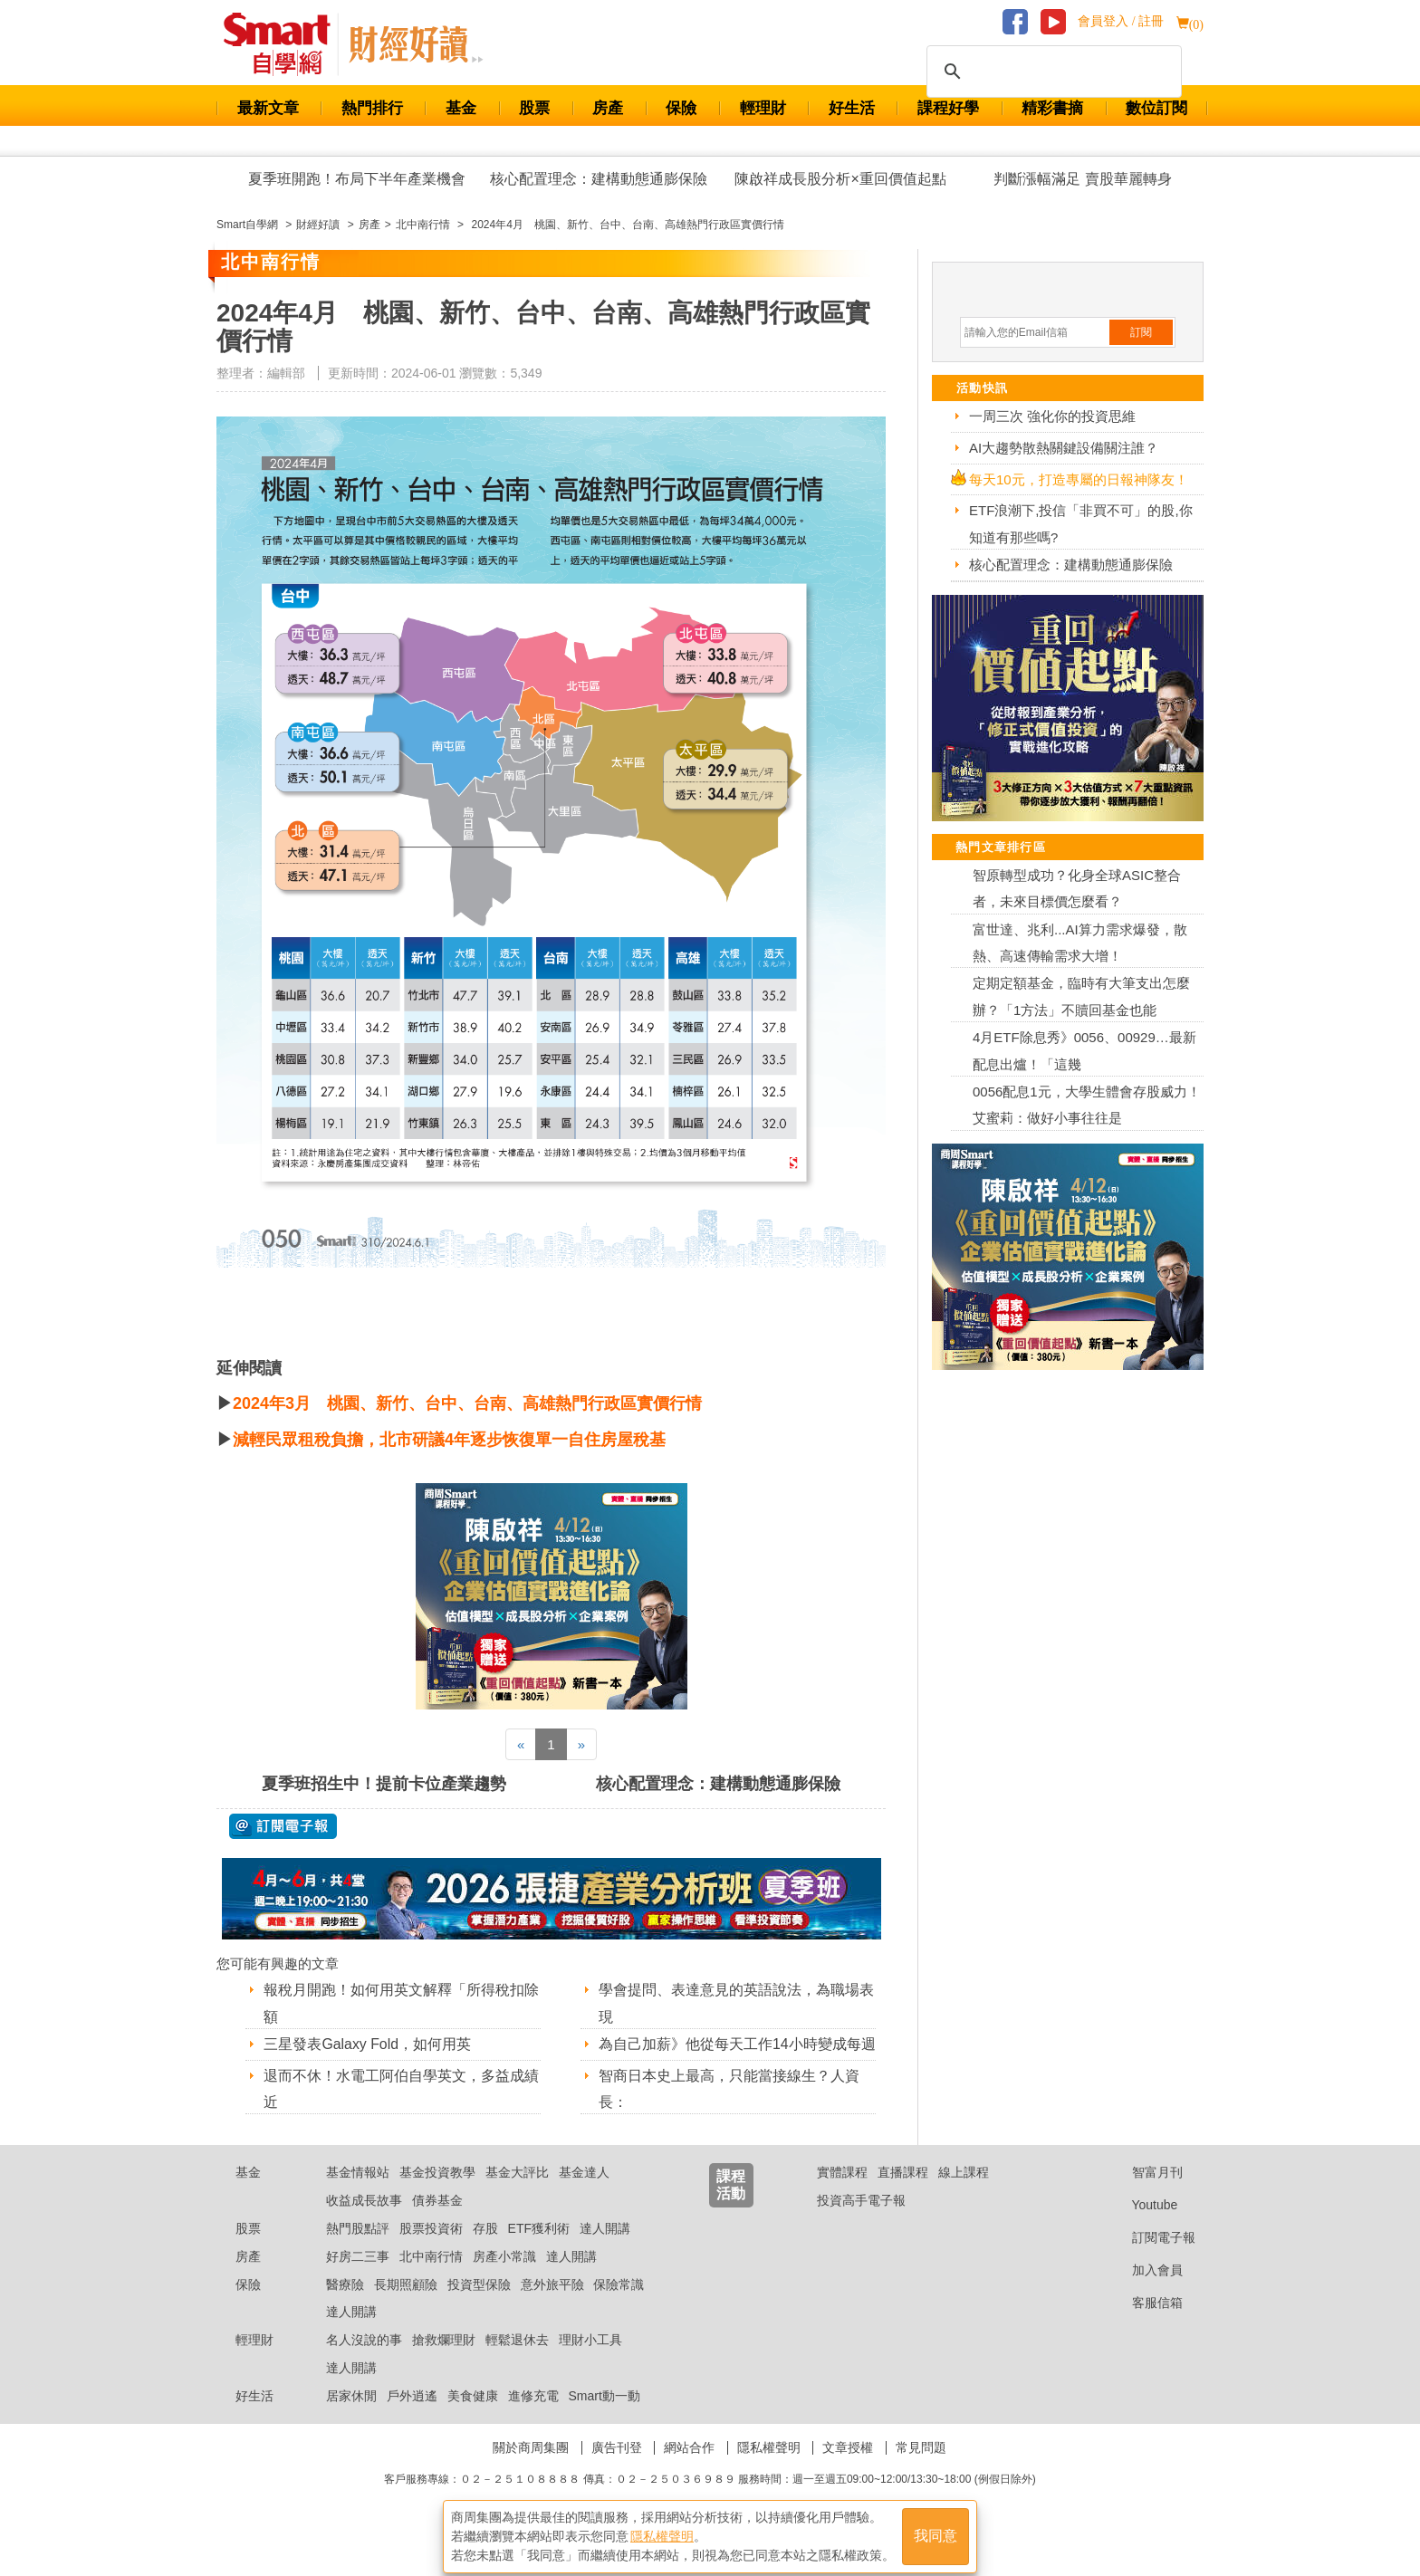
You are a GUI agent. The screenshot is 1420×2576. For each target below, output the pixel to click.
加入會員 (1143, 2292)
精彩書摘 (1052, 108)
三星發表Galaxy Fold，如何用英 (367, 2044)
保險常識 (618, 2307)
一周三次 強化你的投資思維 (1052, 416)
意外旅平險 (552, 2307)
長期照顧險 (405, 2307)
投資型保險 (479, 2307)
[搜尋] (1051, 71)
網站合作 (689, 2470)
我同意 (935, 2532)
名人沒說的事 (364, 2362)
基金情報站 (357, 2195)
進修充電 (533, 2418)
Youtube (1141, 2227)
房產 (607, 108)
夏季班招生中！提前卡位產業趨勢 (384, 1784)
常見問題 (921, 2470)
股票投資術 (431, 2251)
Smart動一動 (603, 2418)
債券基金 (437, 2223)
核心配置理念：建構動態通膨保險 (598, 179)
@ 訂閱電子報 (283, 1826)
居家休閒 (351, 2418)
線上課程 (963, 2195)
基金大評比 (517, 2195)
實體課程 (842, 2195)
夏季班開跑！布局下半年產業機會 (356, 179)
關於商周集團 (531, 2470)
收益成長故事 (364, 2223)
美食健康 (472, 2418)
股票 (534, 108)
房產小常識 (504, 2279)
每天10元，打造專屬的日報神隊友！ (1078, 479)
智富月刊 (1143, 2195)
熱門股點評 (357, 2251)
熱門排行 (372, 108)
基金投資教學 (437, 2195)
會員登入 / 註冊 (1121, 21)
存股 (485, 2251)
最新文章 (268, 108)
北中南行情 (431, 2279)
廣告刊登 (616, 2470)
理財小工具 (590, 2362)
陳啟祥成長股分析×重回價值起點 (839, 179)
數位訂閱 (1156, 108)
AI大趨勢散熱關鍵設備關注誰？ (1063, 447)
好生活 (852, 108)
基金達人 (584, 2195)
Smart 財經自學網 (285, 44)
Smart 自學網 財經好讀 (416, 44)
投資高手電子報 (861, 2223)
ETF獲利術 (539, 2251)
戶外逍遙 (412, 2418)
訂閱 (1141, 332)
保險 (681, 108)
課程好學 (948, 108)
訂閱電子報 (1149, 2260)
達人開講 (605, 2251)
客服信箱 (1143, 2325)
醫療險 (345, 2307)
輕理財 (763, 108)
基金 (461, 108)
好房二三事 (357, 2279)
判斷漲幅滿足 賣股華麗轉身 (1082, 179)
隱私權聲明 (769, 2470)
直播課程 (903, 2195)
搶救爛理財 (443, 2362)
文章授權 (847, 2470)
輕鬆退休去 (517, 2362)
